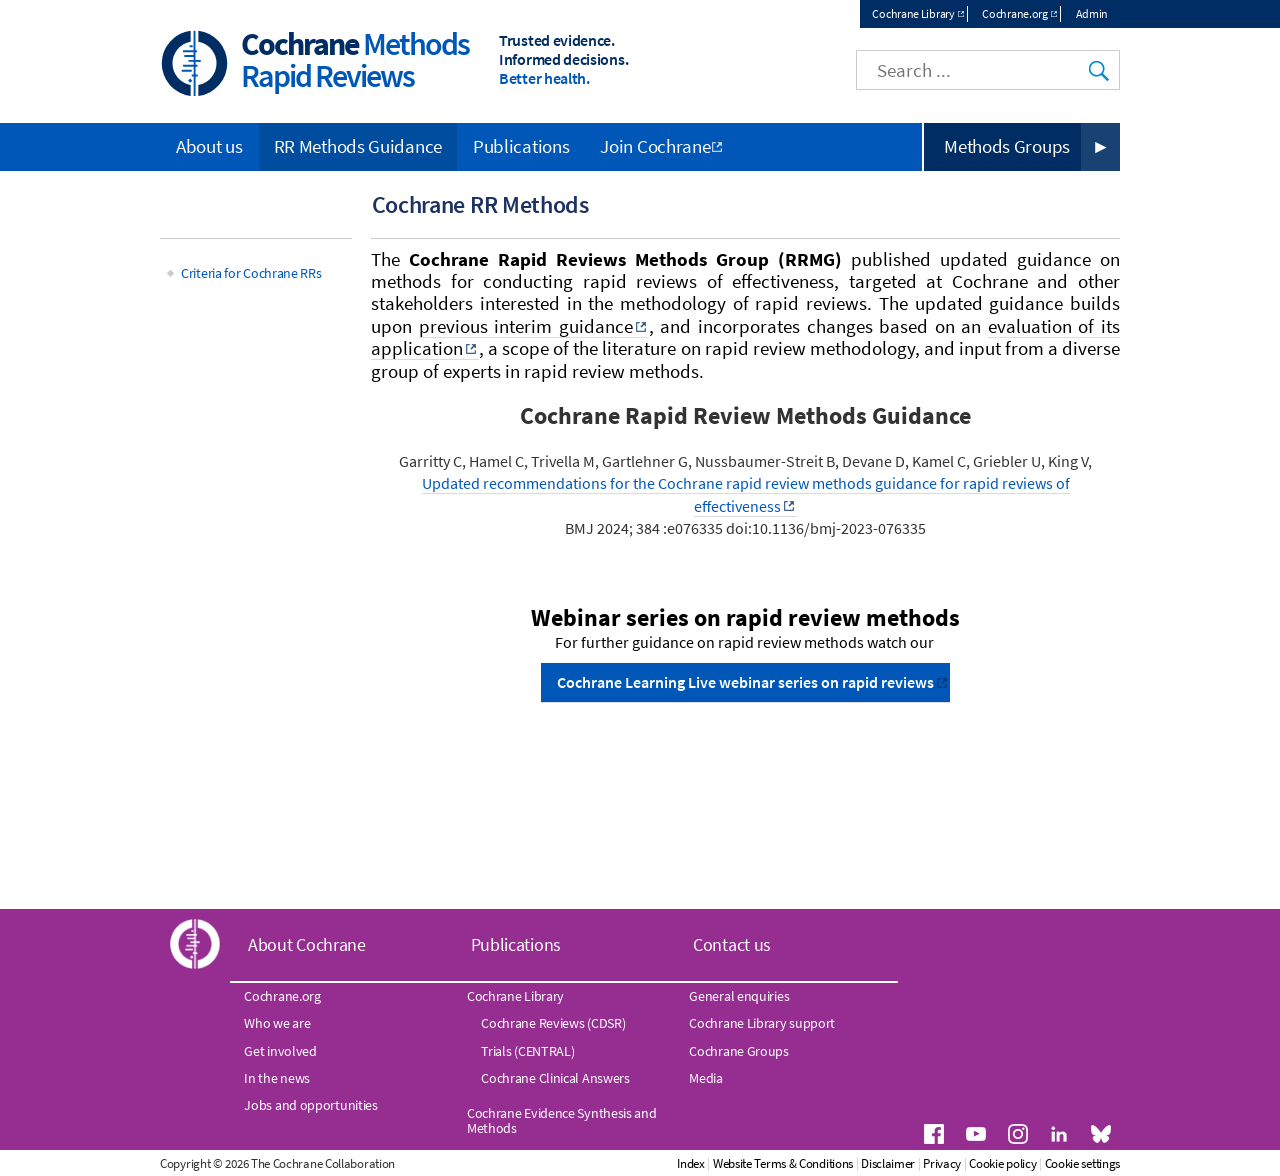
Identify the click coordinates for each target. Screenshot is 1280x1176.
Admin (1092, 13)
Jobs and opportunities (310, 1105)
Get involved (280, 1051)
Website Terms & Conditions (783, 1163)
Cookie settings (1083, 1163)
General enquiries (739, 996)
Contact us (732, 944)
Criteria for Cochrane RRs (251, 273)
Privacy (942, 1163)
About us (209, 146)
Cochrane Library (913, 13)
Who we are (277, 1023)
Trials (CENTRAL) (527, 1051)
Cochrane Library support (762, 1023)
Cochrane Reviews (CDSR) (553, 1023)
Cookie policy (1002, 1163)
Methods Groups (1007, 146)
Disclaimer (888, 1163)
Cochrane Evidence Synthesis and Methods (562, 1120)
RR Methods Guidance (358, 146)
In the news (277, 1078)
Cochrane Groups (739, 1051)
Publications (521, 146)
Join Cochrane (655, 146)
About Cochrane (307, 944)
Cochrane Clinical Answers (555, 1078)
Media (706, 1078)
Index (691, 1163)
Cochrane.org (1014, 13)
